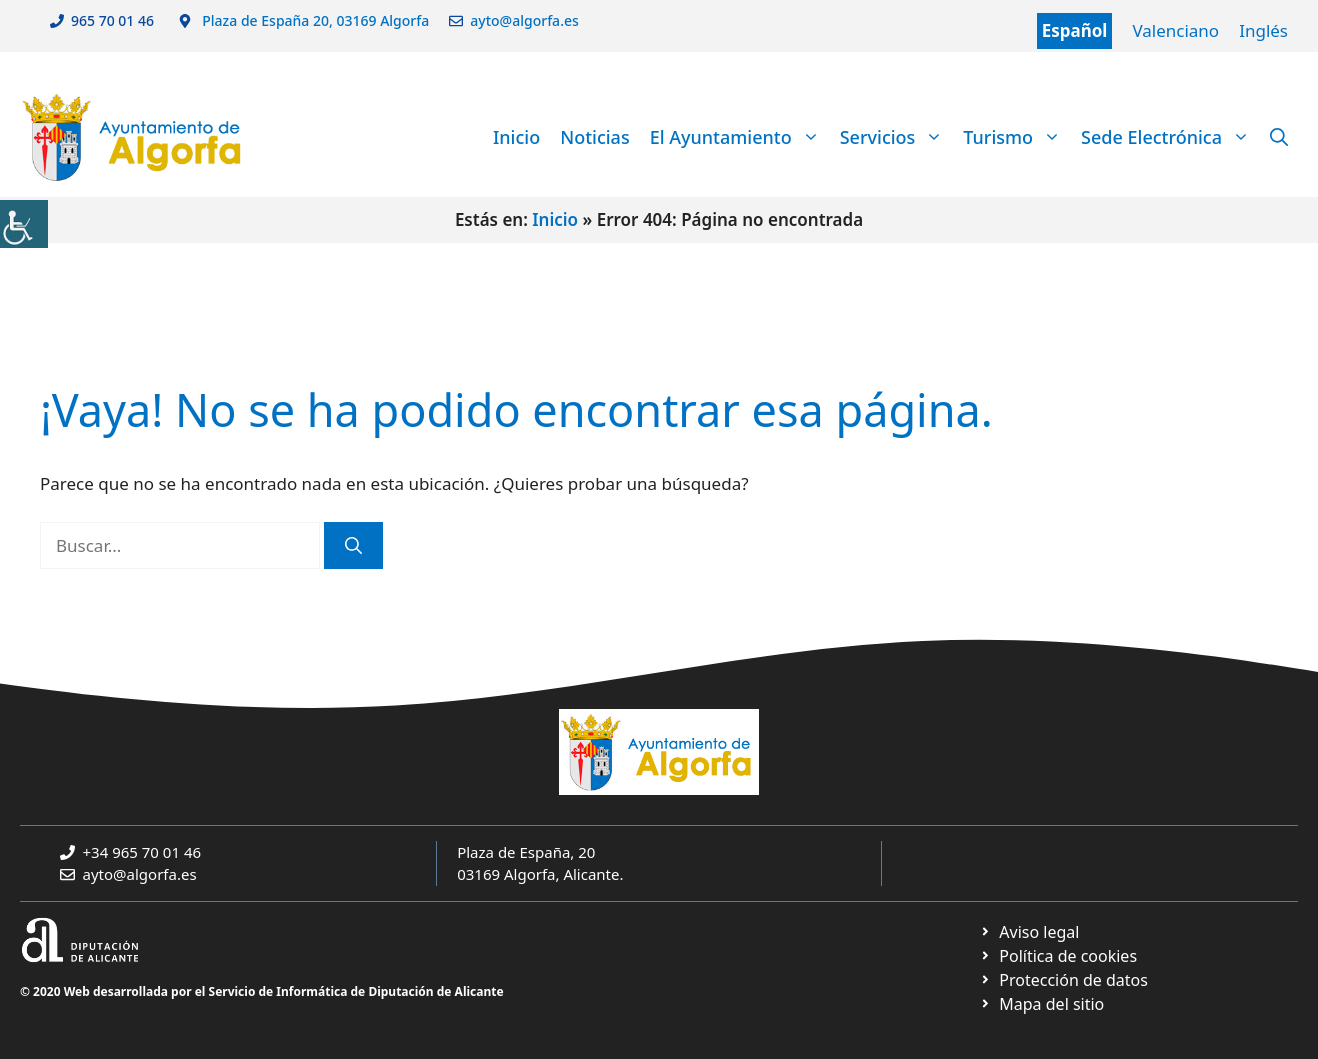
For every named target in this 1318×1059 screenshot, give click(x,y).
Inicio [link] (516, 137)
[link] (24, 224)
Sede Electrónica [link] (1170, 137)
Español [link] (1075, 30)
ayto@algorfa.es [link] (528, 20)
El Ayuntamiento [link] (740, 137)
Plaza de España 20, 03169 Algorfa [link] (314, 20)
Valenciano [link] (1175, 30)
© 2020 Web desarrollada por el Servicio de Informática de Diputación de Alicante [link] (262, 991)
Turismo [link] (1017, 137)
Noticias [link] (594, 137)
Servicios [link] (897, 137)
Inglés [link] (1263, 30)
